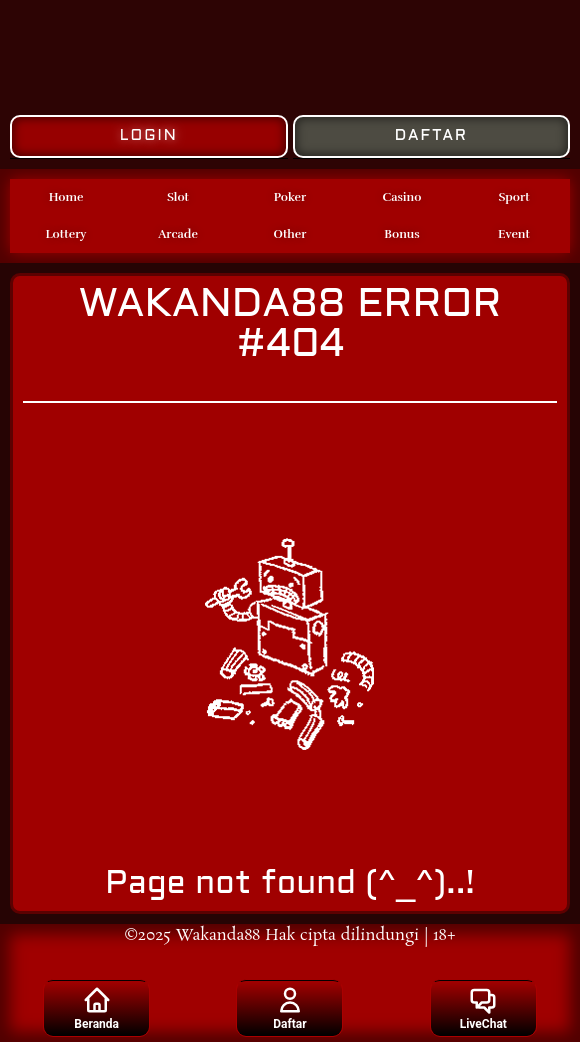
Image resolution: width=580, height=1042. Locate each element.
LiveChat (483, 1008)
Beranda (96, 1008)
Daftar (289, 1008)
